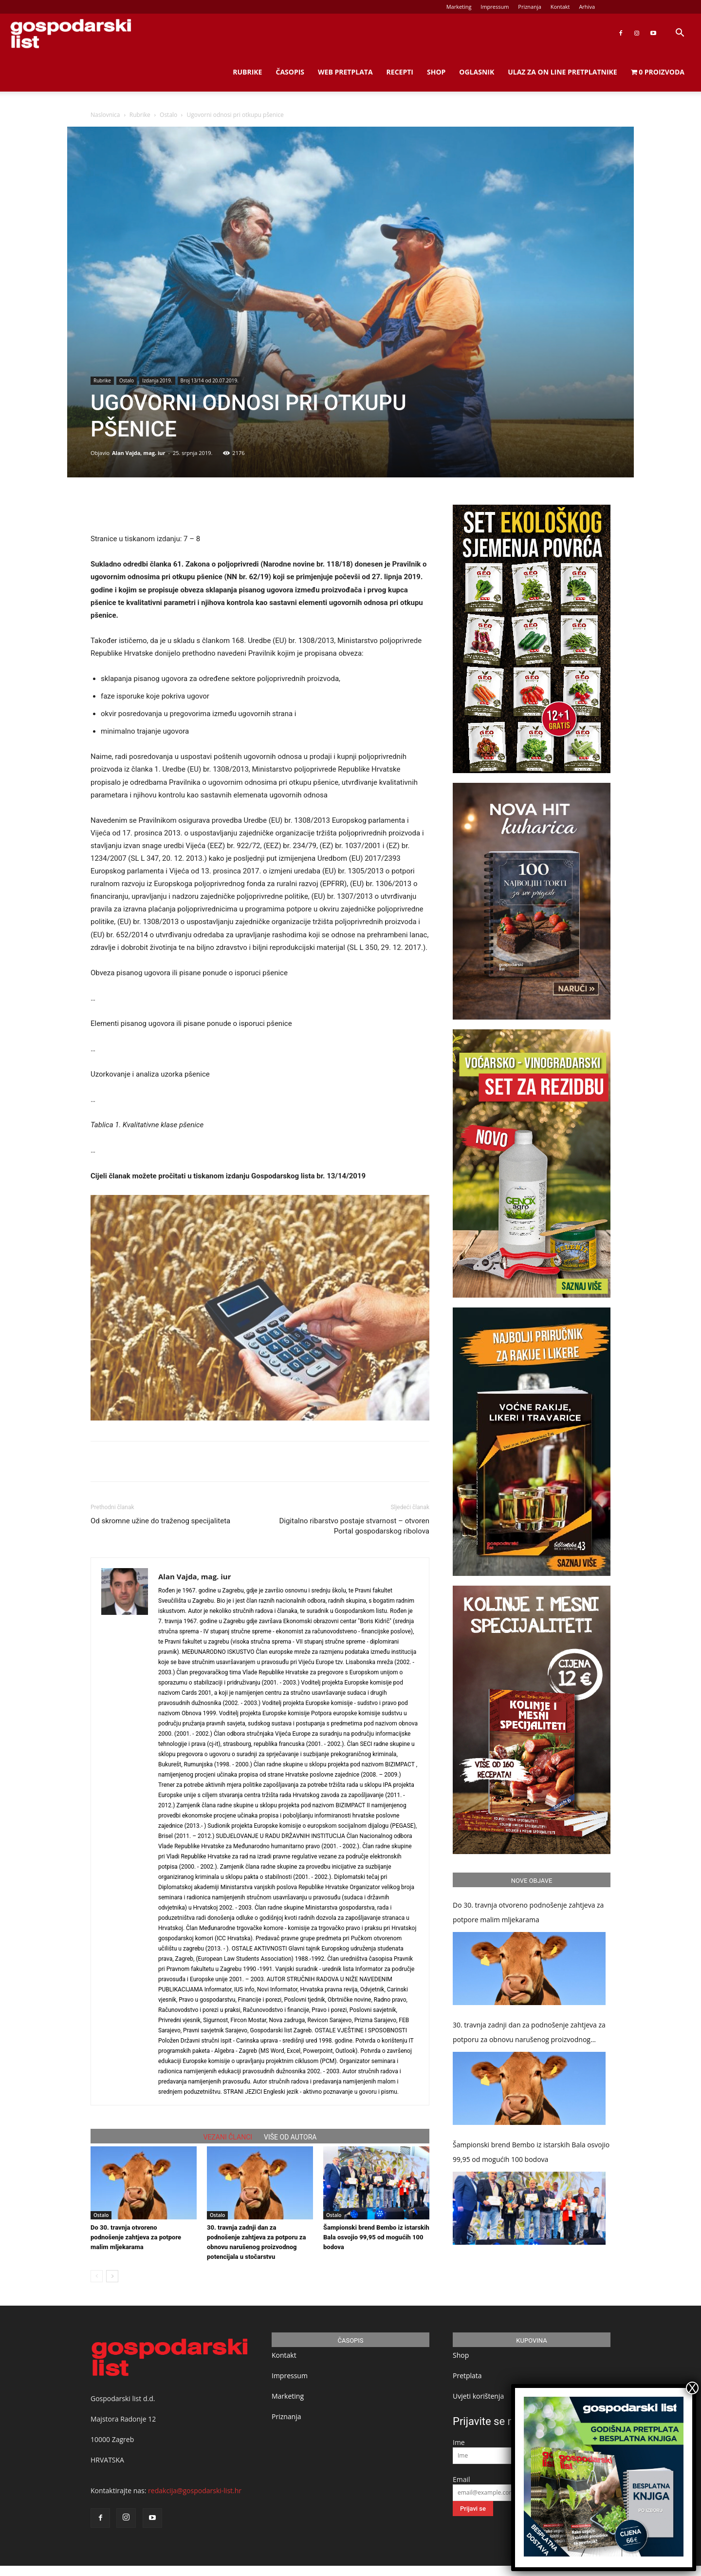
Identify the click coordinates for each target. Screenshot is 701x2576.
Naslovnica (105, 115)
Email (461, 2479)
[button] (679, 33)
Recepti (400, 71)
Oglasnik (476, 71)
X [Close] (692, 2388)
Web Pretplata (345, 71)
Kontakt (560, 6)
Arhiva (587, 6)
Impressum (494, 6)
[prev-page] (97, 2276)
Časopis (290, 71)
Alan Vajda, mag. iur (139, 452)
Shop (436, 71)
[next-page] (112, 2276)
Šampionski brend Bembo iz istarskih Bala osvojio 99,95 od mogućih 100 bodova (376, 2237)
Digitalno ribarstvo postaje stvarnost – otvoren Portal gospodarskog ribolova (354, 1525)
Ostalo (168, 115)
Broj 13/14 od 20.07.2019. (210, 380)
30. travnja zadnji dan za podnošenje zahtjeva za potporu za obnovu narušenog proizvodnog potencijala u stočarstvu (529, 2033)
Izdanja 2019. (157, 380)
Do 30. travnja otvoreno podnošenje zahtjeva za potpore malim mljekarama (136, 2237)
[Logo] (70, 33)
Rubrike (247, 71)
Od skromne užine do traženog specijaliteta (160, 1520)
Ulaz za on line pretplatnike (562, 71)
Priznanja (529, 6)
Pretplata (467, 2375)
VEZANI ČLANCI (228, 2137)
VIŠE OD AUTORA (290, 2137)
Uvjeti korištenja (478, 2396)
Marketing (459, 6)
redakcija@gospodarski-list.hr (194, 2490)
